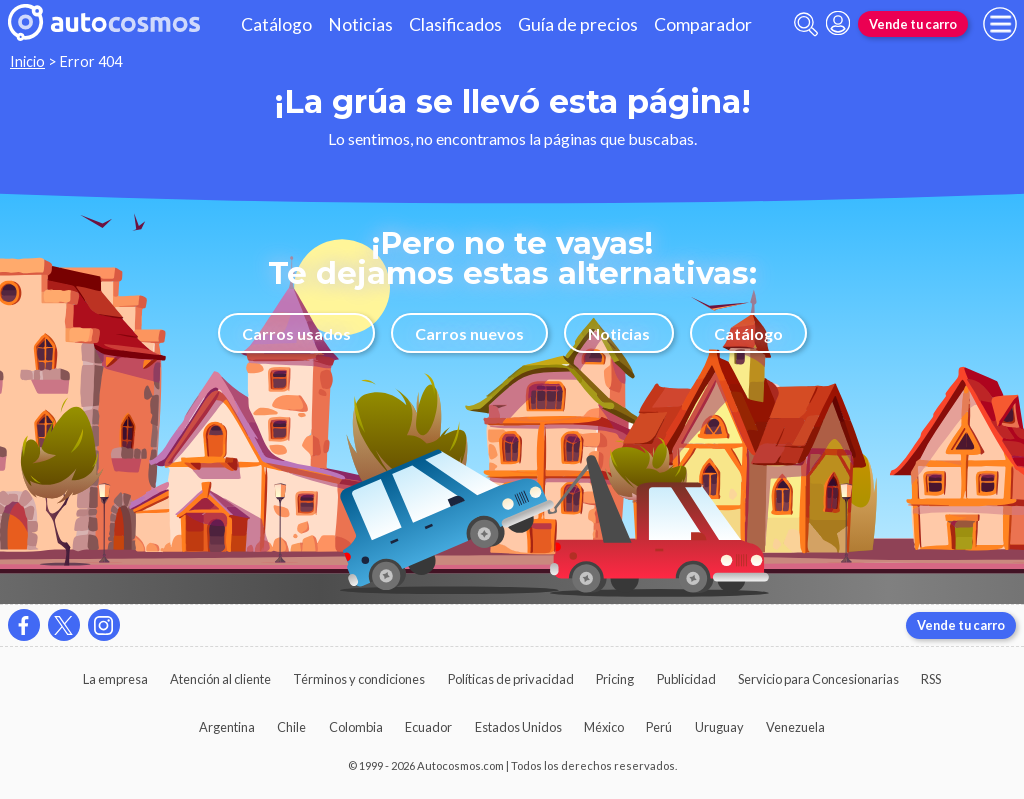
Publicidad (686, 679)
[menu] (1000, 24)
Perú (659, 727)
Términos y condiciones (359, 679)
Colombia (356, 727)
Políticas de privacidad (511, 679)
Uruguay (719, 727)
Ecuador (428, 727)
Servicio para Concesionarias (818, 679)
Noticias (360, 24)
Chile (291, 727)
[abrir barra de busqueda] (806, 24)
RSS (931, 679)
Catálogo (276, 24)
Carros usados (296, 333)
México (604, 727)
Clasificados (455, 24)
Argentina (227, 727)
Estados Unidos (518, 727)
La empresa (115, 679)
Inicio (27, 61)
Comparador (703, 24)
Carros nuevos (469, 333)
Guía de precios (578, 24)
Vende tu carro (913, 24)
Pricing (615, 679)
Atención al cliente (220, 679)
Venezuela (795, 727)
